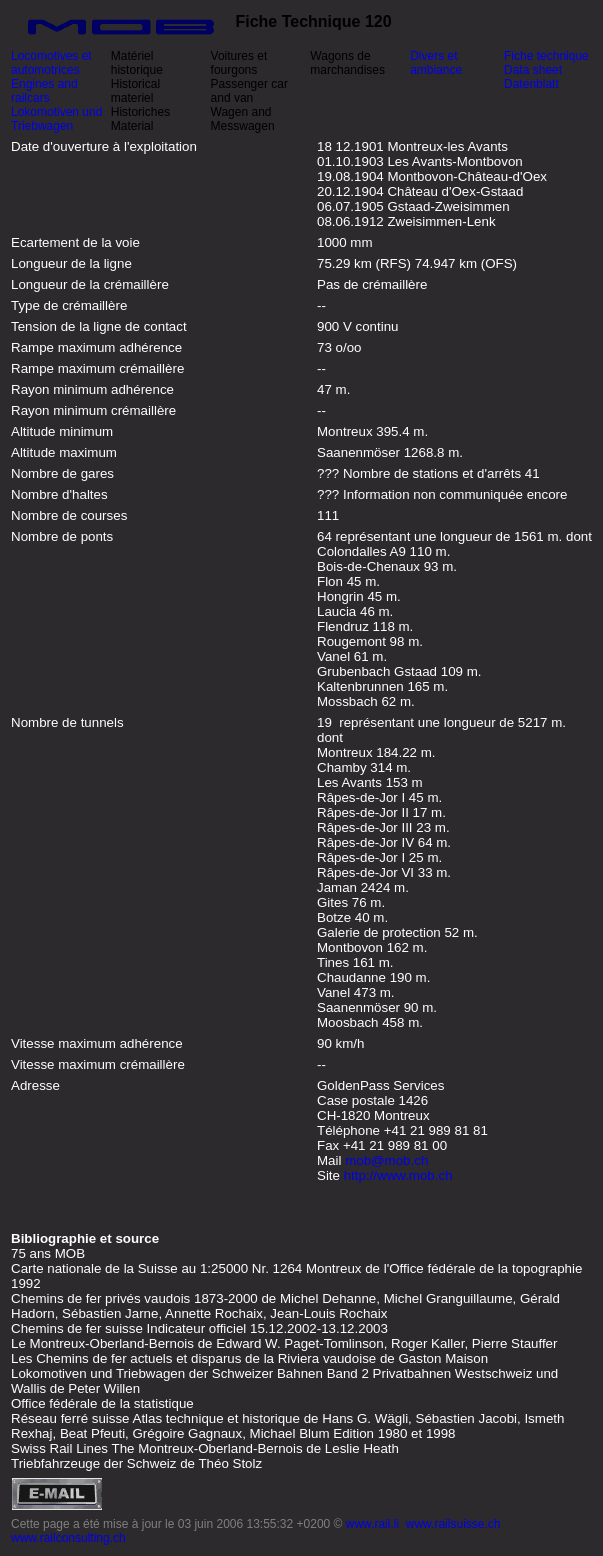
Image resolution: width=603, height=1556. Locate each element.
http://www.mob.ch (398, 1175)
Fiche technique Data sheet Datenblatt (546, 70)
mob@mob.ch (386, 1160)
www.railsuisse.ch (453, 1524)
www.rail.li (372, 1524)
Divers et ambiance (436, 63)
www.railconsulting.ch (68, 1538)
